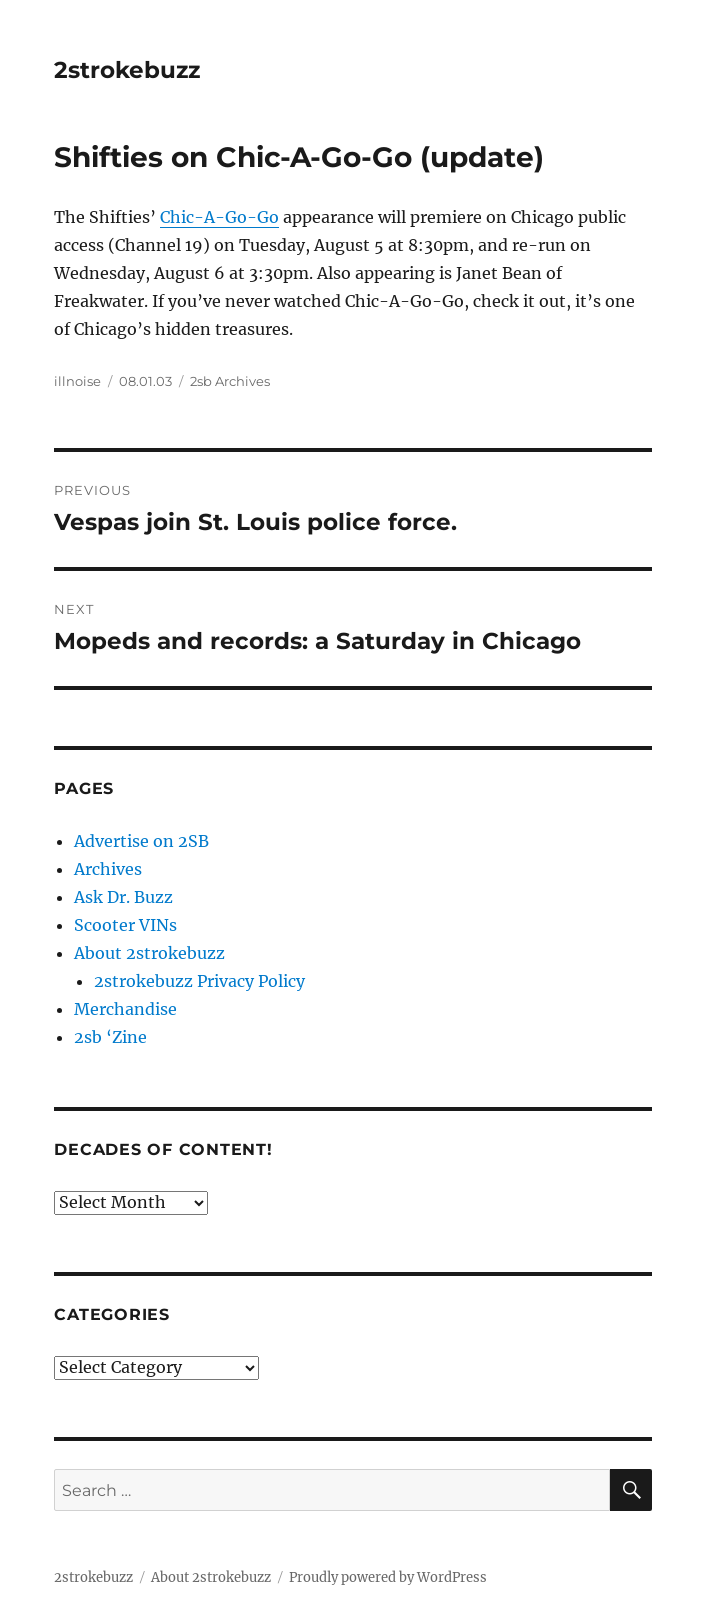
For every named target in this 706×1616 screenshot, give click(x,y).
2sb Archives (230, 381)
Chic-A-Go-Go (219, 217)
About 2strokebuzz (149, 953)
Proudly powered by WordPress (388, 1577)
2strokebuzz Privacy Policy (199, 981)
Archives (108, 869)
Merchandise (125, 1009)
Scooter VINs (125, 925)
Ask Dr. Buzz (123, 897)
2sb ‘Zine (110, 1037)
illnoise (77, 381)
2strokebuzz (127, 70)
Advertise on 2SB (141, 841)
